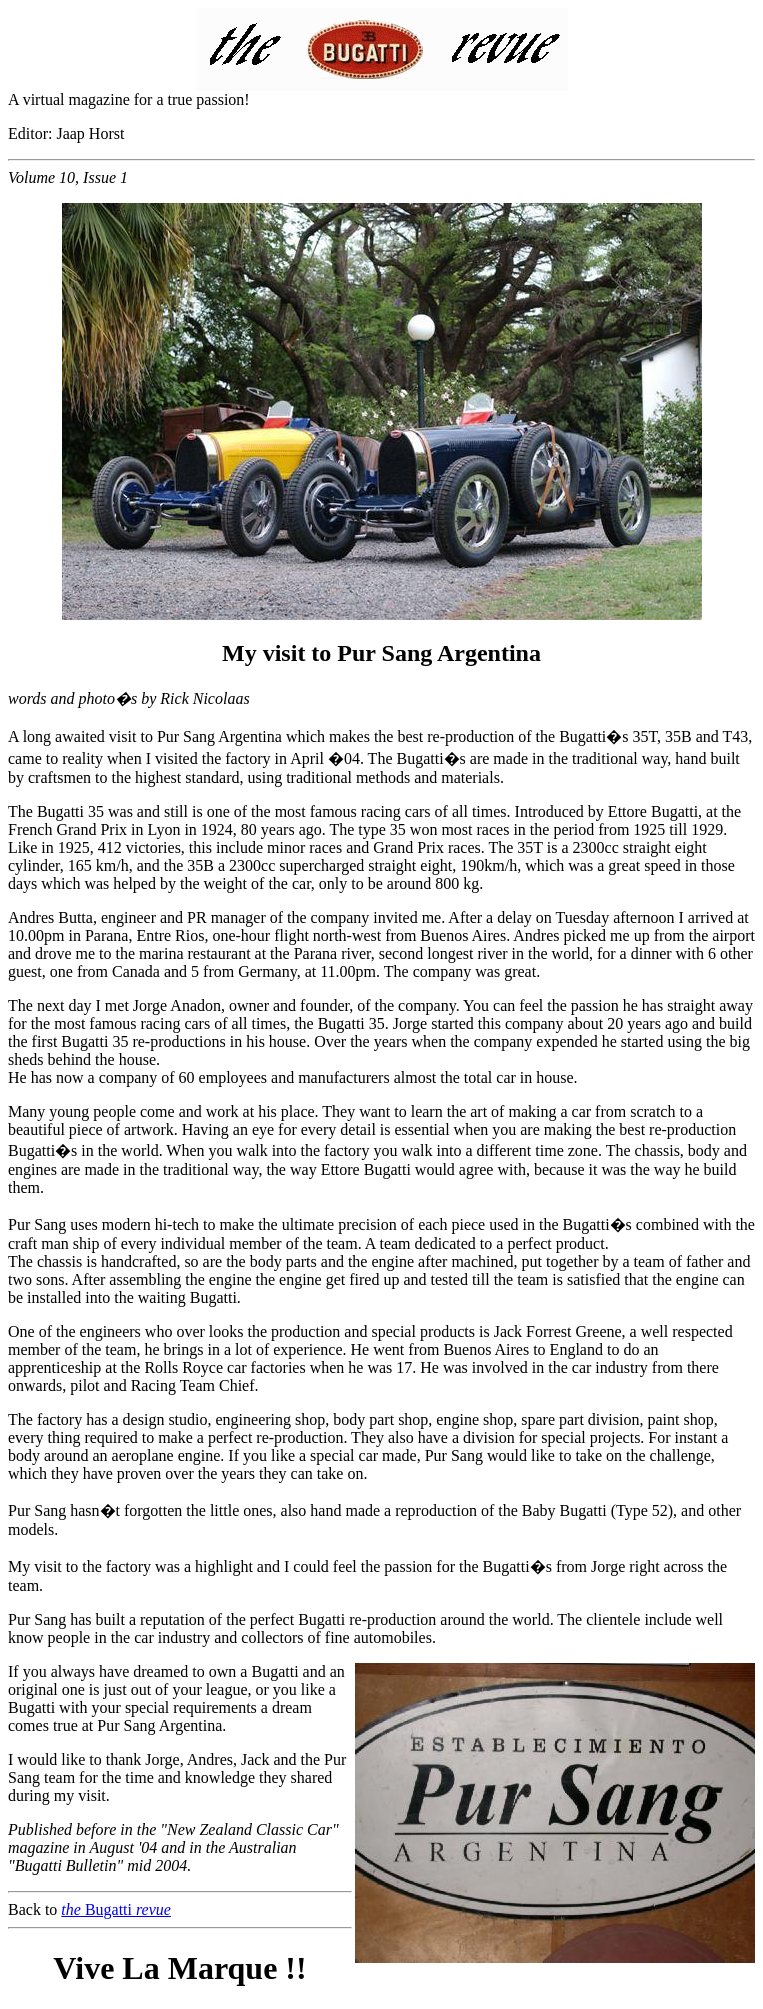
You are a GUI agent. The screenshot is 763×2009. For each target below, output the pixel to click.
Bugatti (116, 1909)
